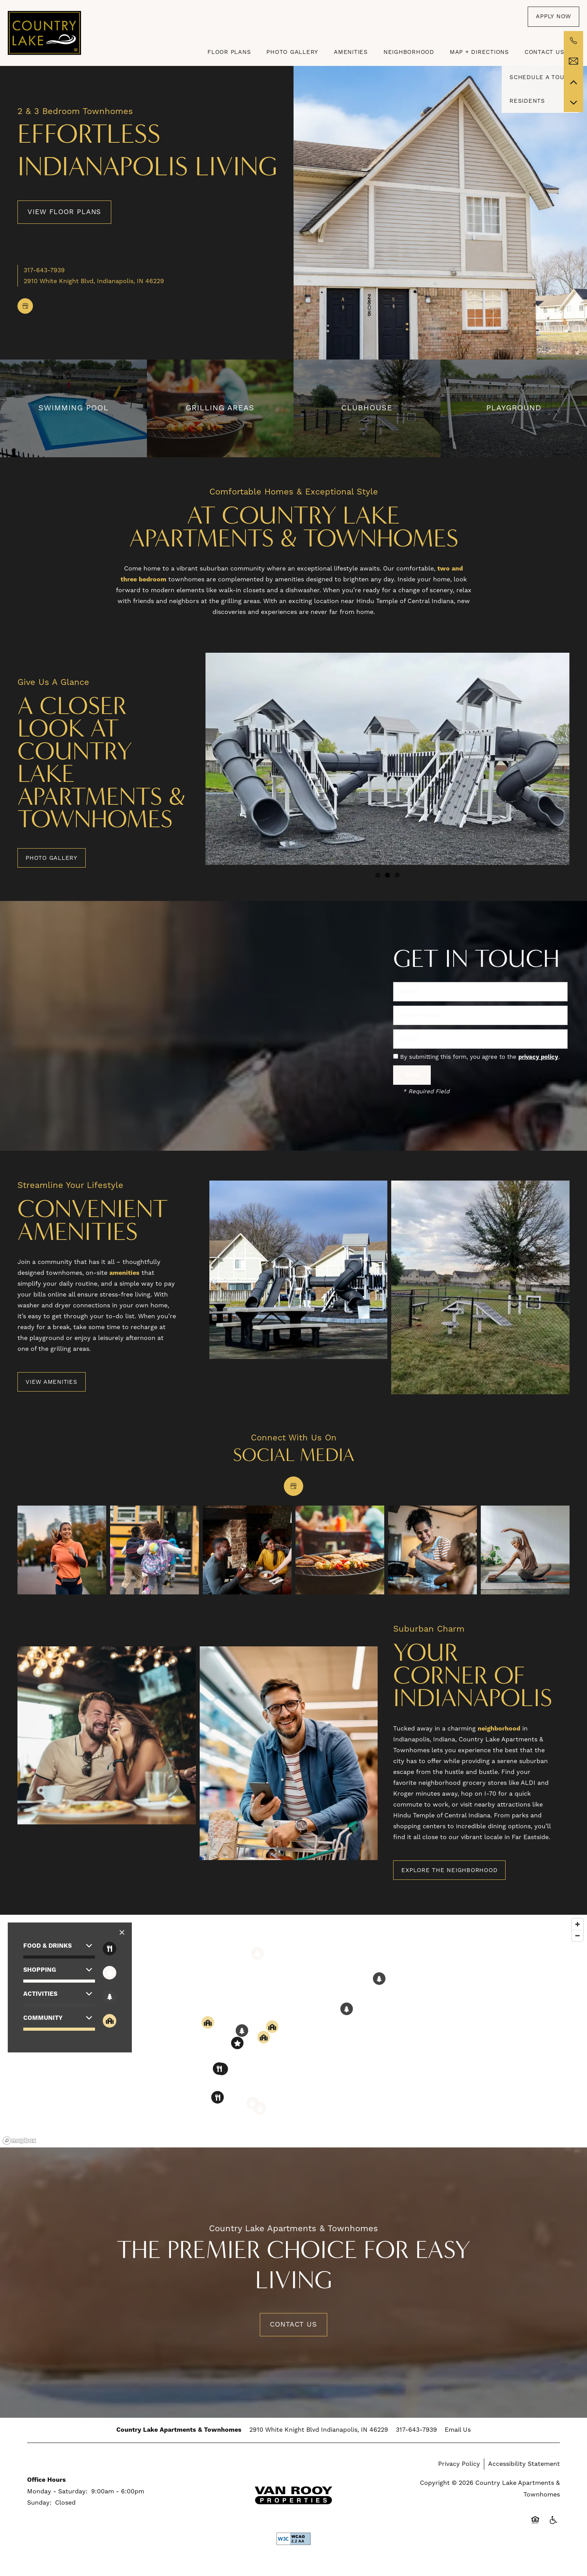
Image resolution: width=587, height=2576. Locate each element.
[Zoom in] (577, 1924)
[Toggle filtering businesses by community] (109, 2021)
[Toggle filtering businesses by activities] (109, 1997)
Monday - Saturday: (57, 2491)
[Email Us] (573, 61)
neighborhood (499, 1728)
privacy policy (538, 1057)
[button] (553, 17)
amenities (124, 1273)
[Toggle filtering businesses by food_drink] (109, 1948)
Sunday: (39, 2503)
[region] (293, 2031)
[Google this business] (25, 306)
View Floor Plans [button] (64, 211)
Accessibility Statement (524, 2464)
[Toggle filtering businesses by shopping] (109, 1973)
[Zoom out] (577, 1935)
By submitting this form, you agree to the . (480, 1057)
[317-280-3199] (573, 40)
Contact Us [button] (293, 2324)
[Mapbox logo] (19, 2140)
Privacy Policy (459, 2464)
